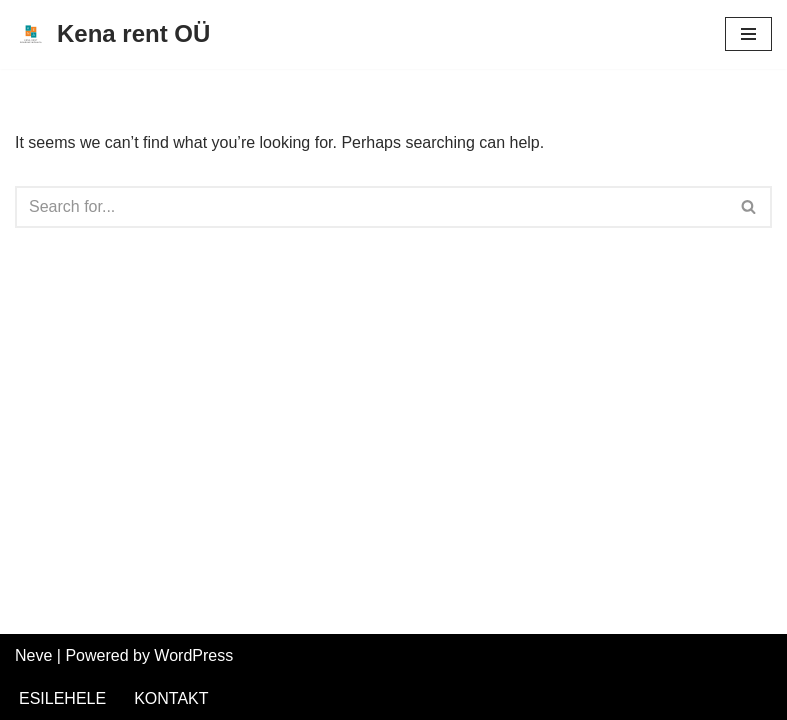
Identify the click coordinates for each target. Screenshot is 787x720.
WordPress (193, 655)
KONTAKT (171, 698)
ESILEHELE (62, 698)
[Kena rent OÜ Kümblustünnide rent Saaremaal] (112, 34)
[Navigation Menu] (748, 34)
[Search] (371, 207)
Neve (33, 655)
